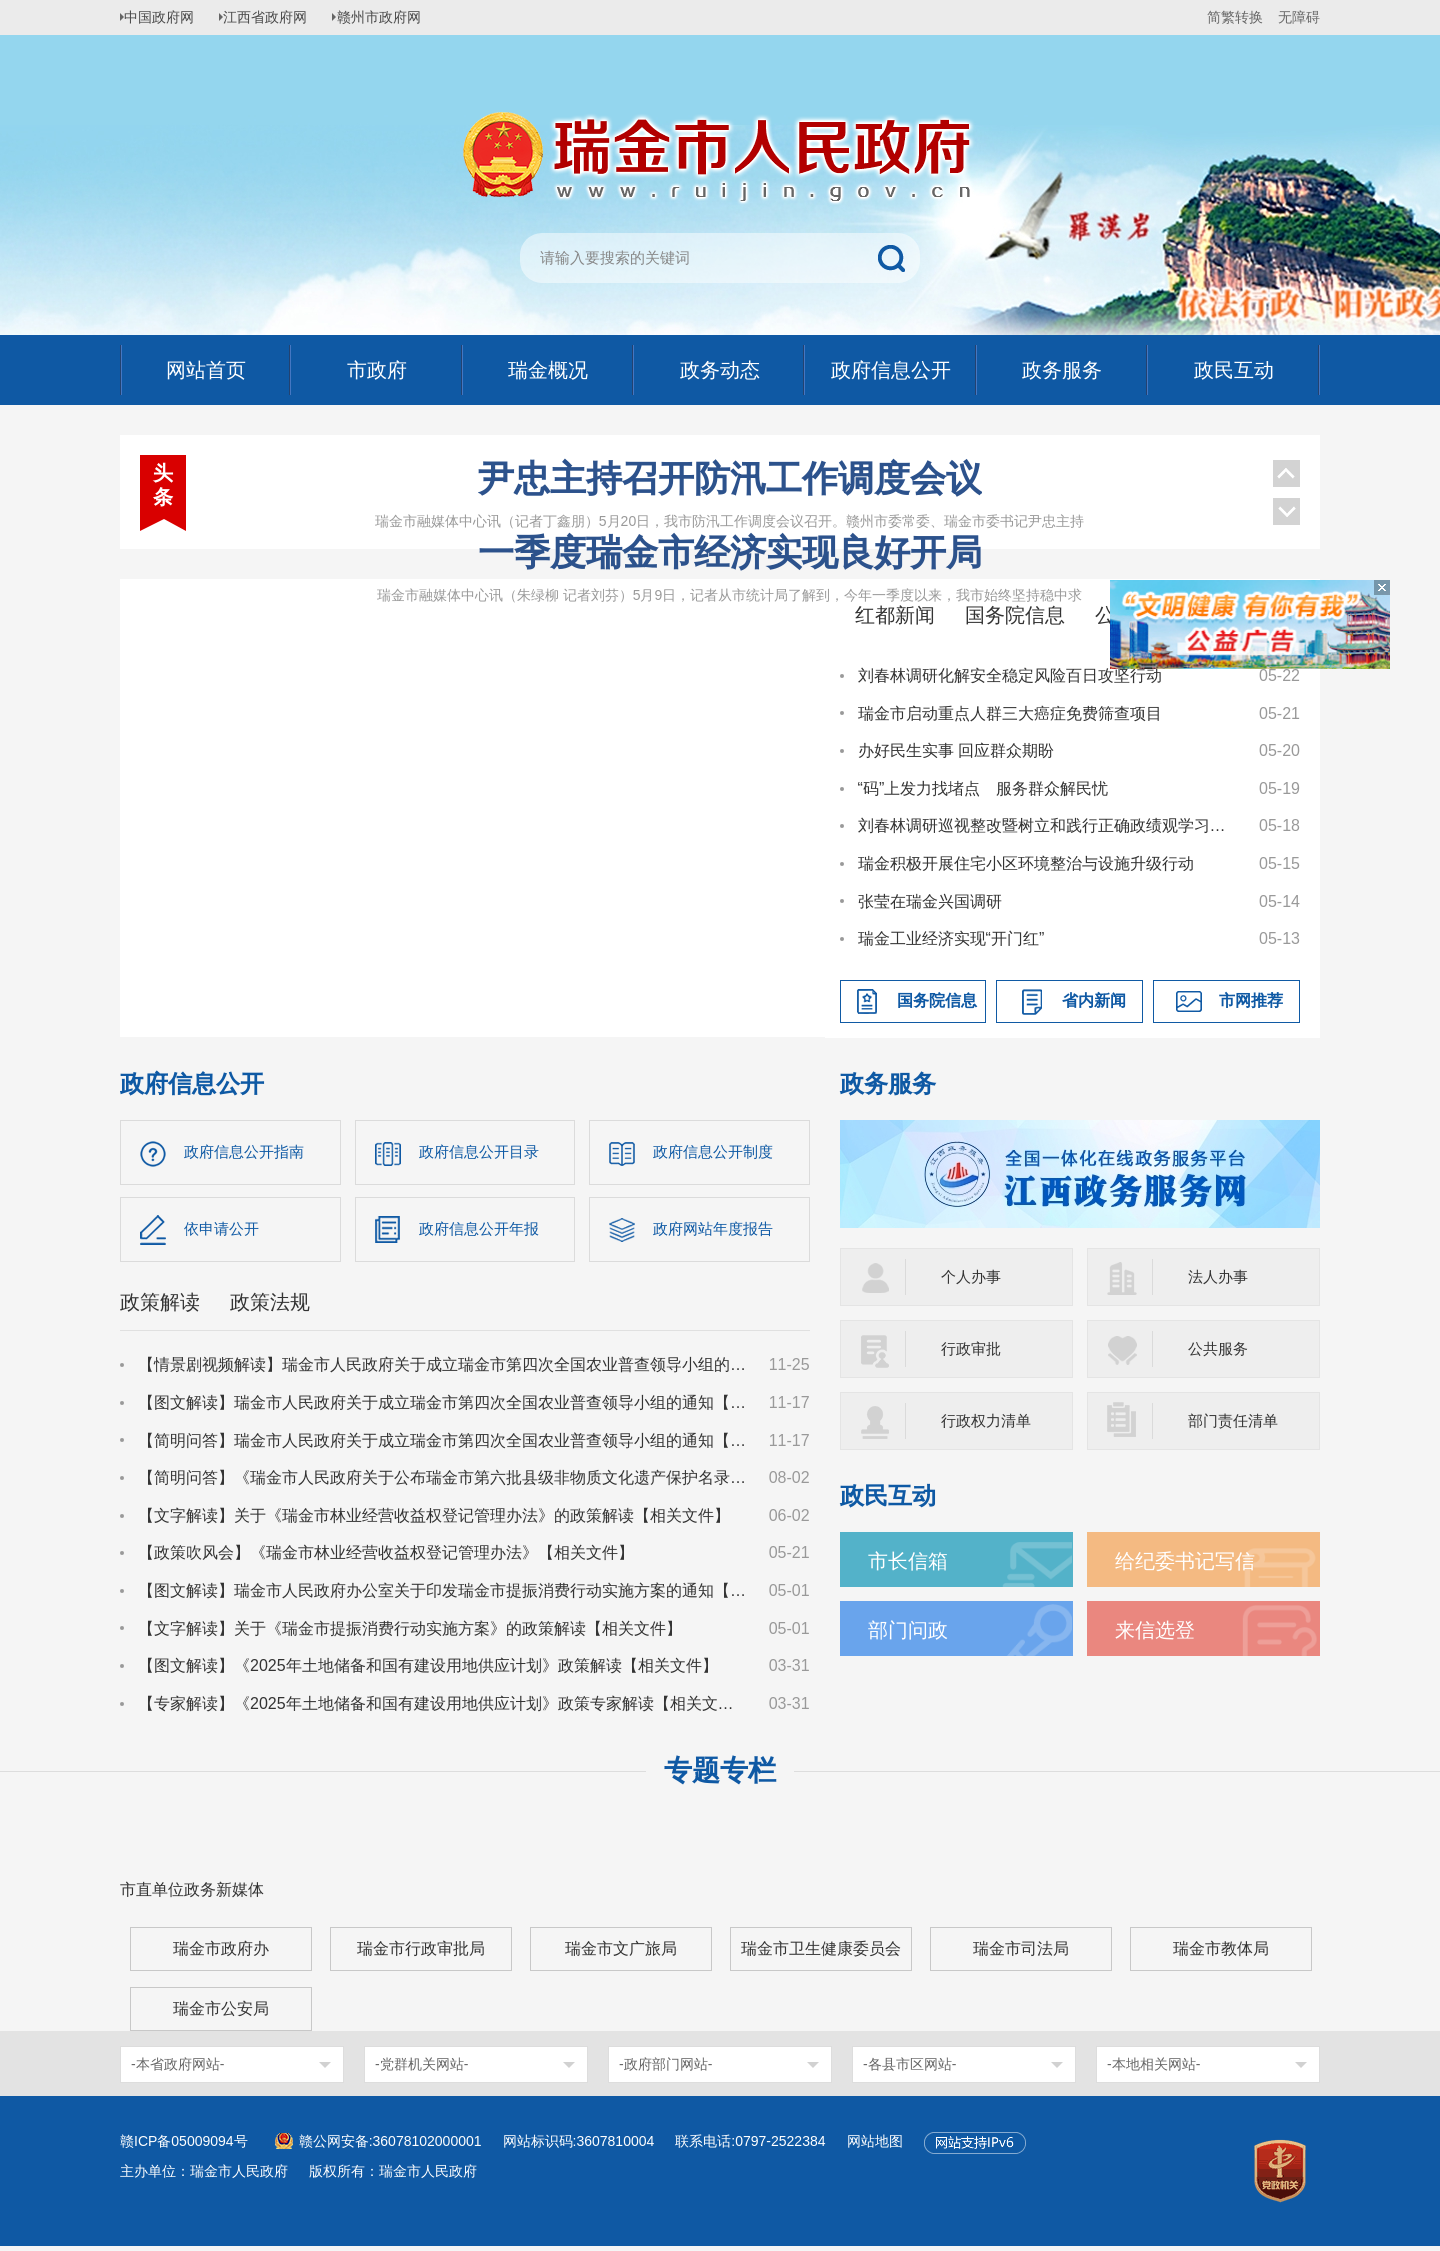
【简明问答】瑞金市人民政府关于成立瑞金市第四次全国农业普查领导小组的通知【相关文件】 (444, 1444)
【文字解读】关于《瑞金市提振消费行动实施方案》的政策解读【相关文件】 (410, 1632)
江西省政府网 (277, 17)
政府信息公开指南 (248, 1152)
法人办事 (1220, 1276)
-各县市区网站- (909, 2069)
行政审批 (973, 1348)
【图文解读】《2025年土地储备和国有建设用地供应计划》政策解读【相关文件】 (428, 1670)
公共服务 (1220, 1348)
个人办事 (973, 1276)
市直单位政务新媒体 (192, 1894)
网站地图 (875, 2146)
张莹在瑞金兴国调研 (930, 901)
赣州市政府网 (396, 17)
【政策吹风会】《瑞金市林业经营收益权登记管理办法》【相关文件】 (386, 1557)
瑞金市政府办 (221, 1953)
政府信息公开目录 (483, 1152)
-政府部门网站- (665, 2069)
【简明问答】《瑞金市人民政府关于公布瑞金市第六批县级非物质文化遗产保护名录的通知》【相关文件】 (444, 1482)
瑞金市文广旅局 (621, 1953)
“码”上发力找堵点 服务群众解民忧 (983, 788)
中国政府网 (165, 17)
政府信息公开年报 (483, 1231)
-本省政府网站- (177, 2069)
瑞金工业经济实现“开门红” (951, 938)
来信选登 (1159, 1629)
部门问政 (912, 1629)
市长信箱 (912, 1560)
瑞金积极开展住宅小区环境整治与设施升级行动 (1026, 863)
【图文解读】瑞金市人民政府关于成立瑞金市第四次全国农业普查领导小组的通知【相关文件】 (444, 1407)
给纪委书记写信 (1192, 1560)
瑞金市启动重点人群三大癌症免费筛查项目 (1010, 713)
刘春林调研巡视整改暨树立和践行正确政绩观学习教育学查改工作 (1049, 825)
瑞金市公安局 (221, 2013)
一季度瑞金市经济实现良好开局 (730, 552)
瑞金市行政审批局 (421, 1953)
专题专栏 (720, 1775)
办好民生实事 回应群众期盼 (956, 750)
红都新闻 (895, 615)
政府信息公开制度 (717, 1152)
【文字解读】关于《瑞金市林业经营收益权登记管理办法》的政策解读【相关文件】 (434, 1519)
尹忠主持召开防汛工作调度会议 (730, 478)
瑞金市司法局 (1021, 1953)
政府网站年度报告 (717, 1231)
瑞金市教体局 (1221, 1953)
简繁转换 (1235, 17)
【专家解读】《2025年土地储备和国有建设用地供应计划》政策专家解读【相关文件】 (444, 1707)
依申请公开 (224, 1231)
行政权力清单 (989, 1420)
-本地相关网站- (1153, 2069)
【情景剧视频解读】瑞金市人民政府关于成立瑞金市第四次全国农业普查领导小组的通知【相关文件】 (444, 1369)
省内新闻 (1094, 1000)
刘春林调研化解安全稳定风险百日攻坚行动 (1010, 675)
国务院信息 (1015, 615)
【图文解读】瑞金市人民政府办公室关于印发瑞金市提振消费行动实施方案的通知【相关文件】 (444, 1595)
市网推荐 (1251, 1000)
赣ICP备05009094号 (184, 2146)
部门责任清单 (1236, 1420)
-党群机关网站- (421, 2069)
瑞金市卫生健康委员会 (821, 1953)
